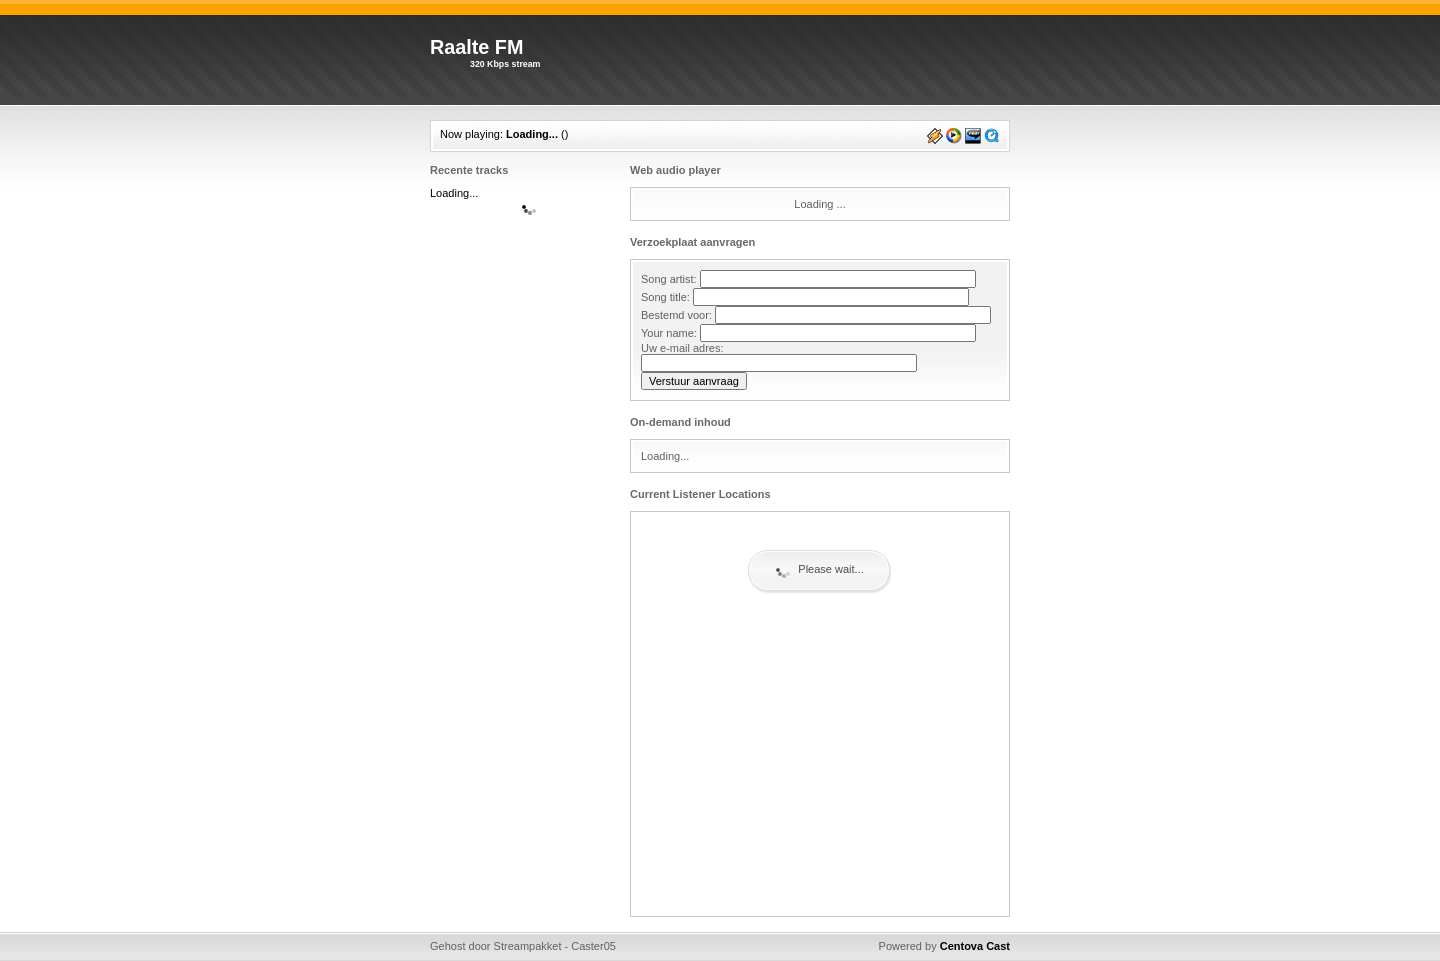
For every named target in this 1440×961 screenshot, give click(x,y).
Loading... (532, 134)
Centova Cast (975, 946)
